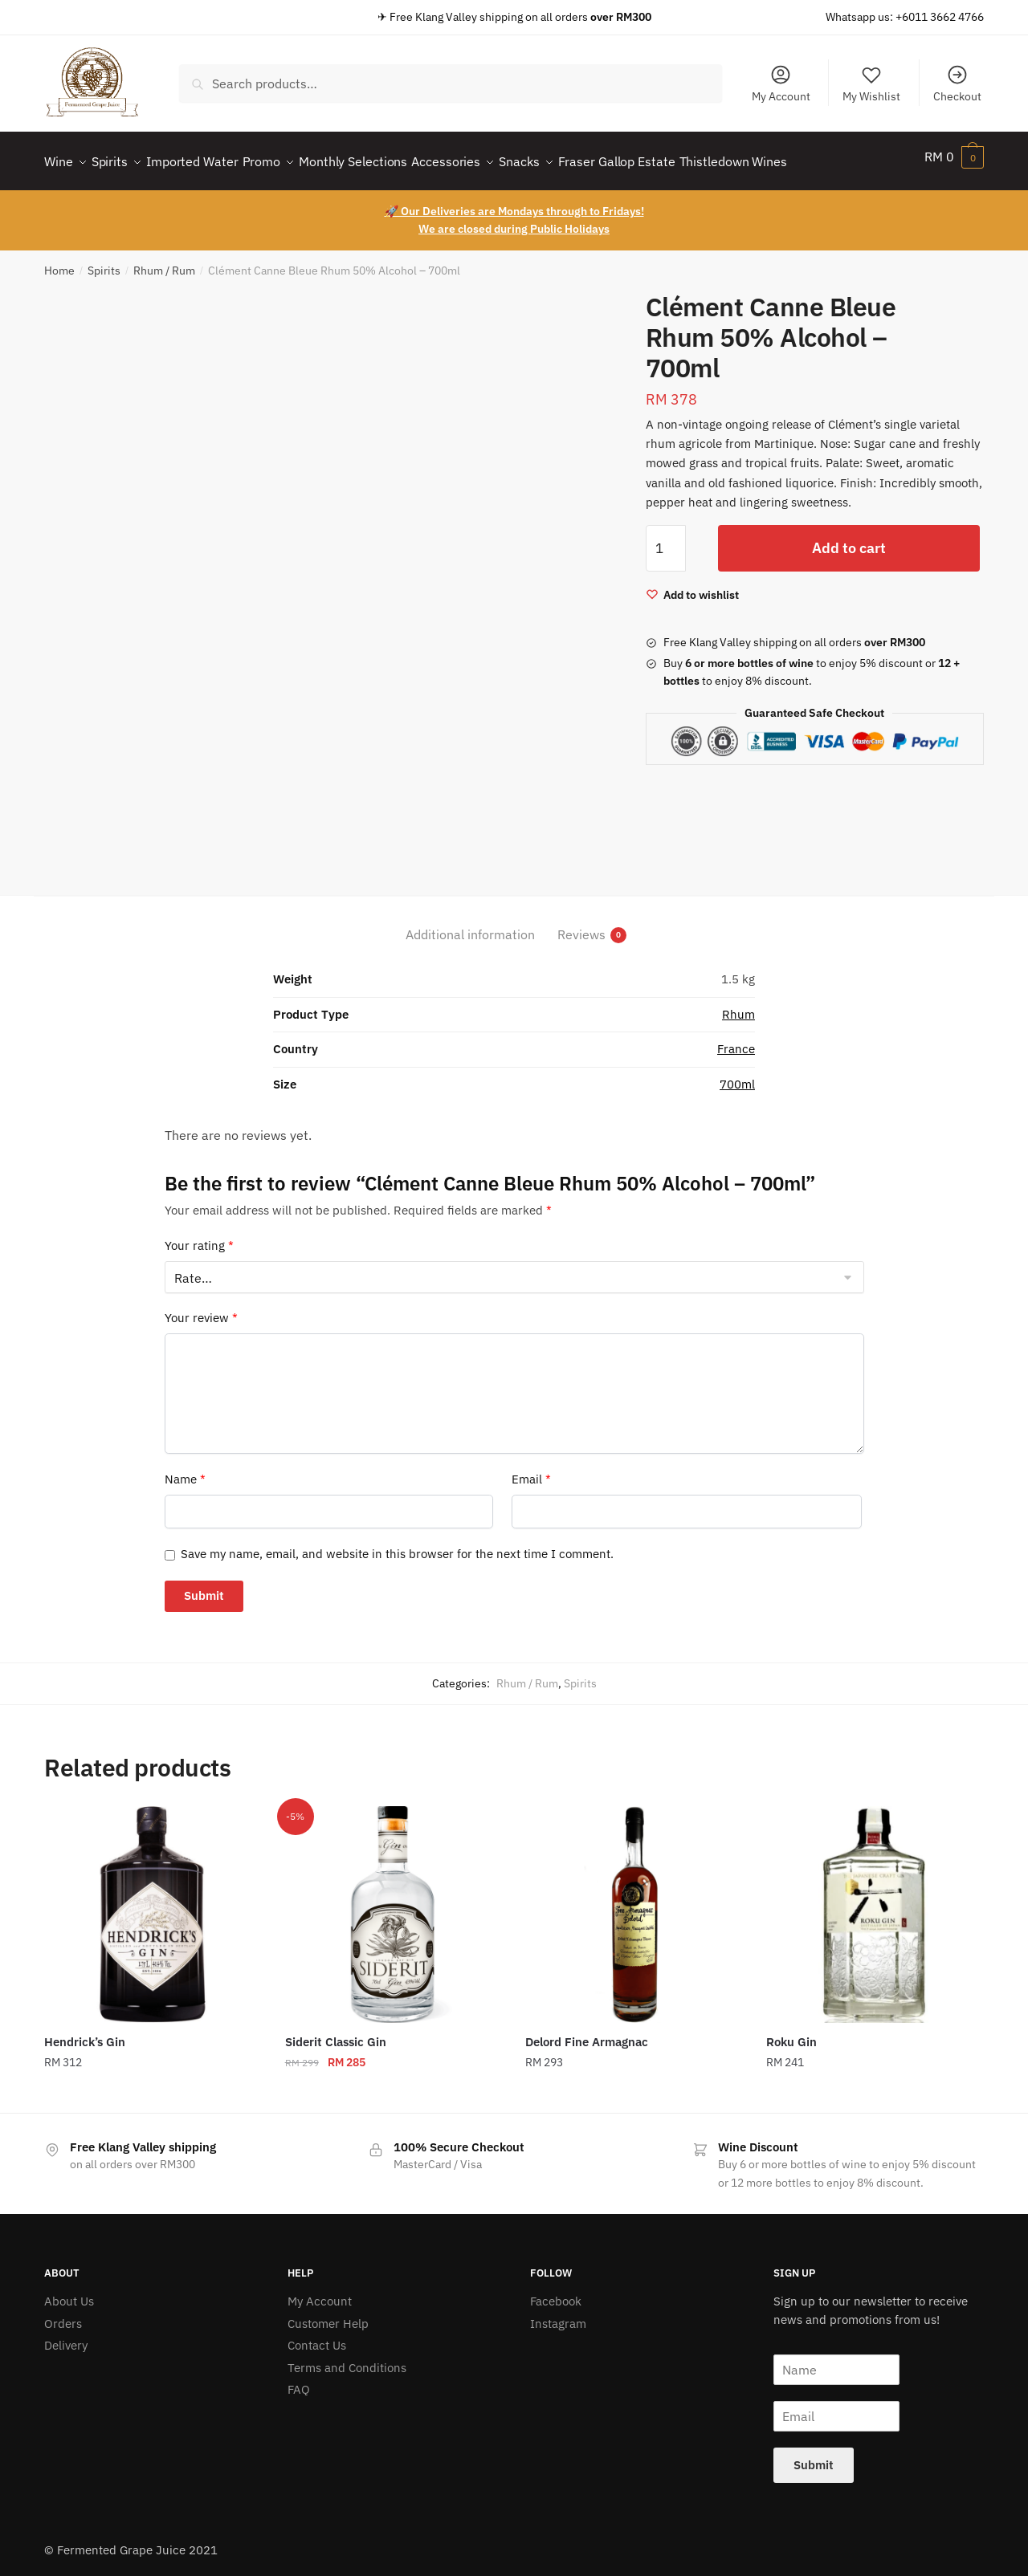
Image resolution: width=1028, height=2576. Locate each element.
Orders (63, 2314)
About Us (69, 2291)
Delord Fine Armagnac (586, 2032)
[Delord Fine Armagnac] (633, 1905)
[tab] (470, 912)
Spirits (104, 261)
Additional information (470, 925)
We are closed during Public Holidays (514, 219)
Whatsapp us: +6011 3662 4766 (905, 17)
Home (59, 261)
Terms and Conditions (347, 2358)
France (736, 1039)
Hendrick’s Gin (84, 2032)
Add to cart (849, 538)
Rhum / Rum (164, 261)
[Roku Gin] (874, 1905)
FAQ (299, 2379)
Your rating (199, 1235)
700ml (737, 1074)
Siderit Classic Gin (335, 2032)
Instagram (558, 2314)
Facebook (555, 2291)
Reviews (581, 925)
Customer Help (328, 2314)
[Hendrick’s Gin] (152, 1905)
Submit (813, 2455)
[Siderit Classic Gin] (393, 1905)
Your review (201, 1308)
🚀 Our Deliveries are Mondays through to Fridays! (514, 201)
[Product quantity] (666, 538)
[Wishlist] (692, 585)
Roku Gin (791, 2032)
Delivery (66, 2335)
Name (185, 1469)
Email (531, 1469)
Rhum (738, 1004)
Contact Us (317, 2335)
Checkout (957, 83)
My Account (781, 83)
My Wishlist (871, 83)
